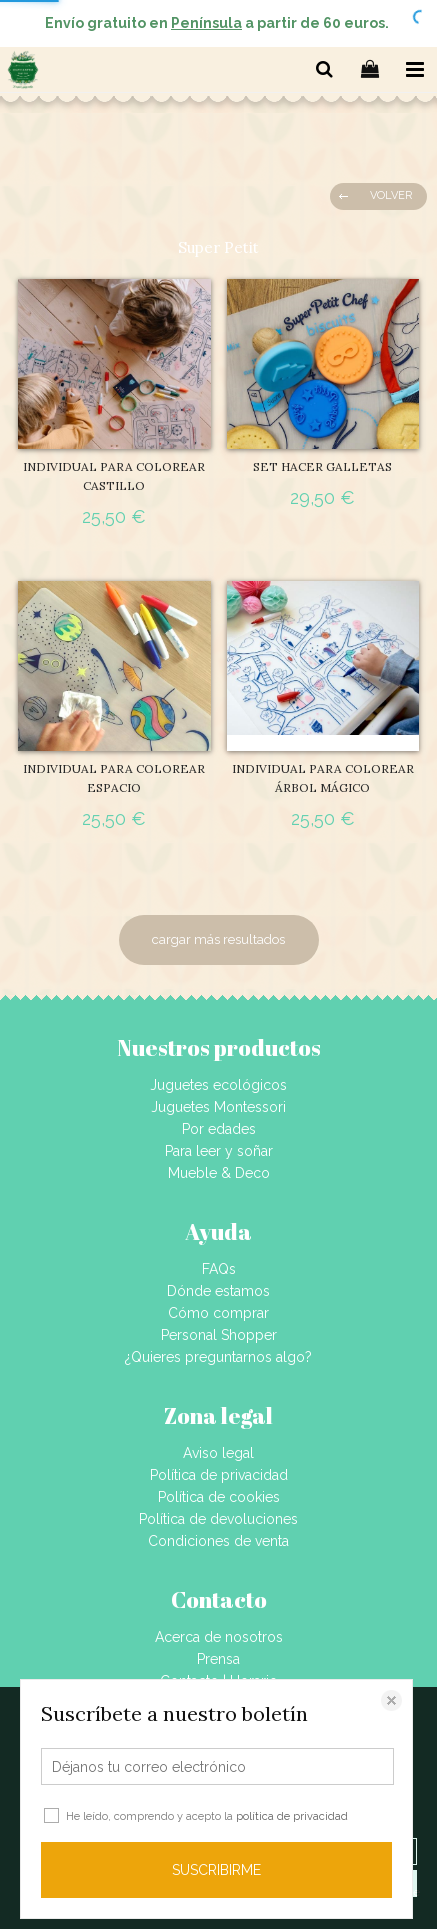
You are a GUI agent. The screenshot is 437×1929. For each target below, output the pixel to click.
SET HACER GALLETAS (322, 466)
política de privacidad (292, 1816)
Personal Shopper (219, 1335)
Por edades (219, 1129)
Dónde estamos (218, 1291)
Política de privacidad (219, 1475)
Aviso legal (218, 1453)
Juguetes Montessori (218, 1107)
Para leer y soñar (219, 1151)
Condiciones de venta (218, 1541)
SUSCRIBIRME (216, 1870)
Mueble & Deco (219, 1173)
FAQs (219, 1269)
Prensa (218, 1659)
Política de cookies (219, 1497)
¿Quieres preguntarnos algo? (218, 1357)
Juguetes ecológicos (218, 1085)
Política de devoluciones (218, 1519)
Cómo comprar (218, 1313)
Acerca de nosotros (219, 1637)
